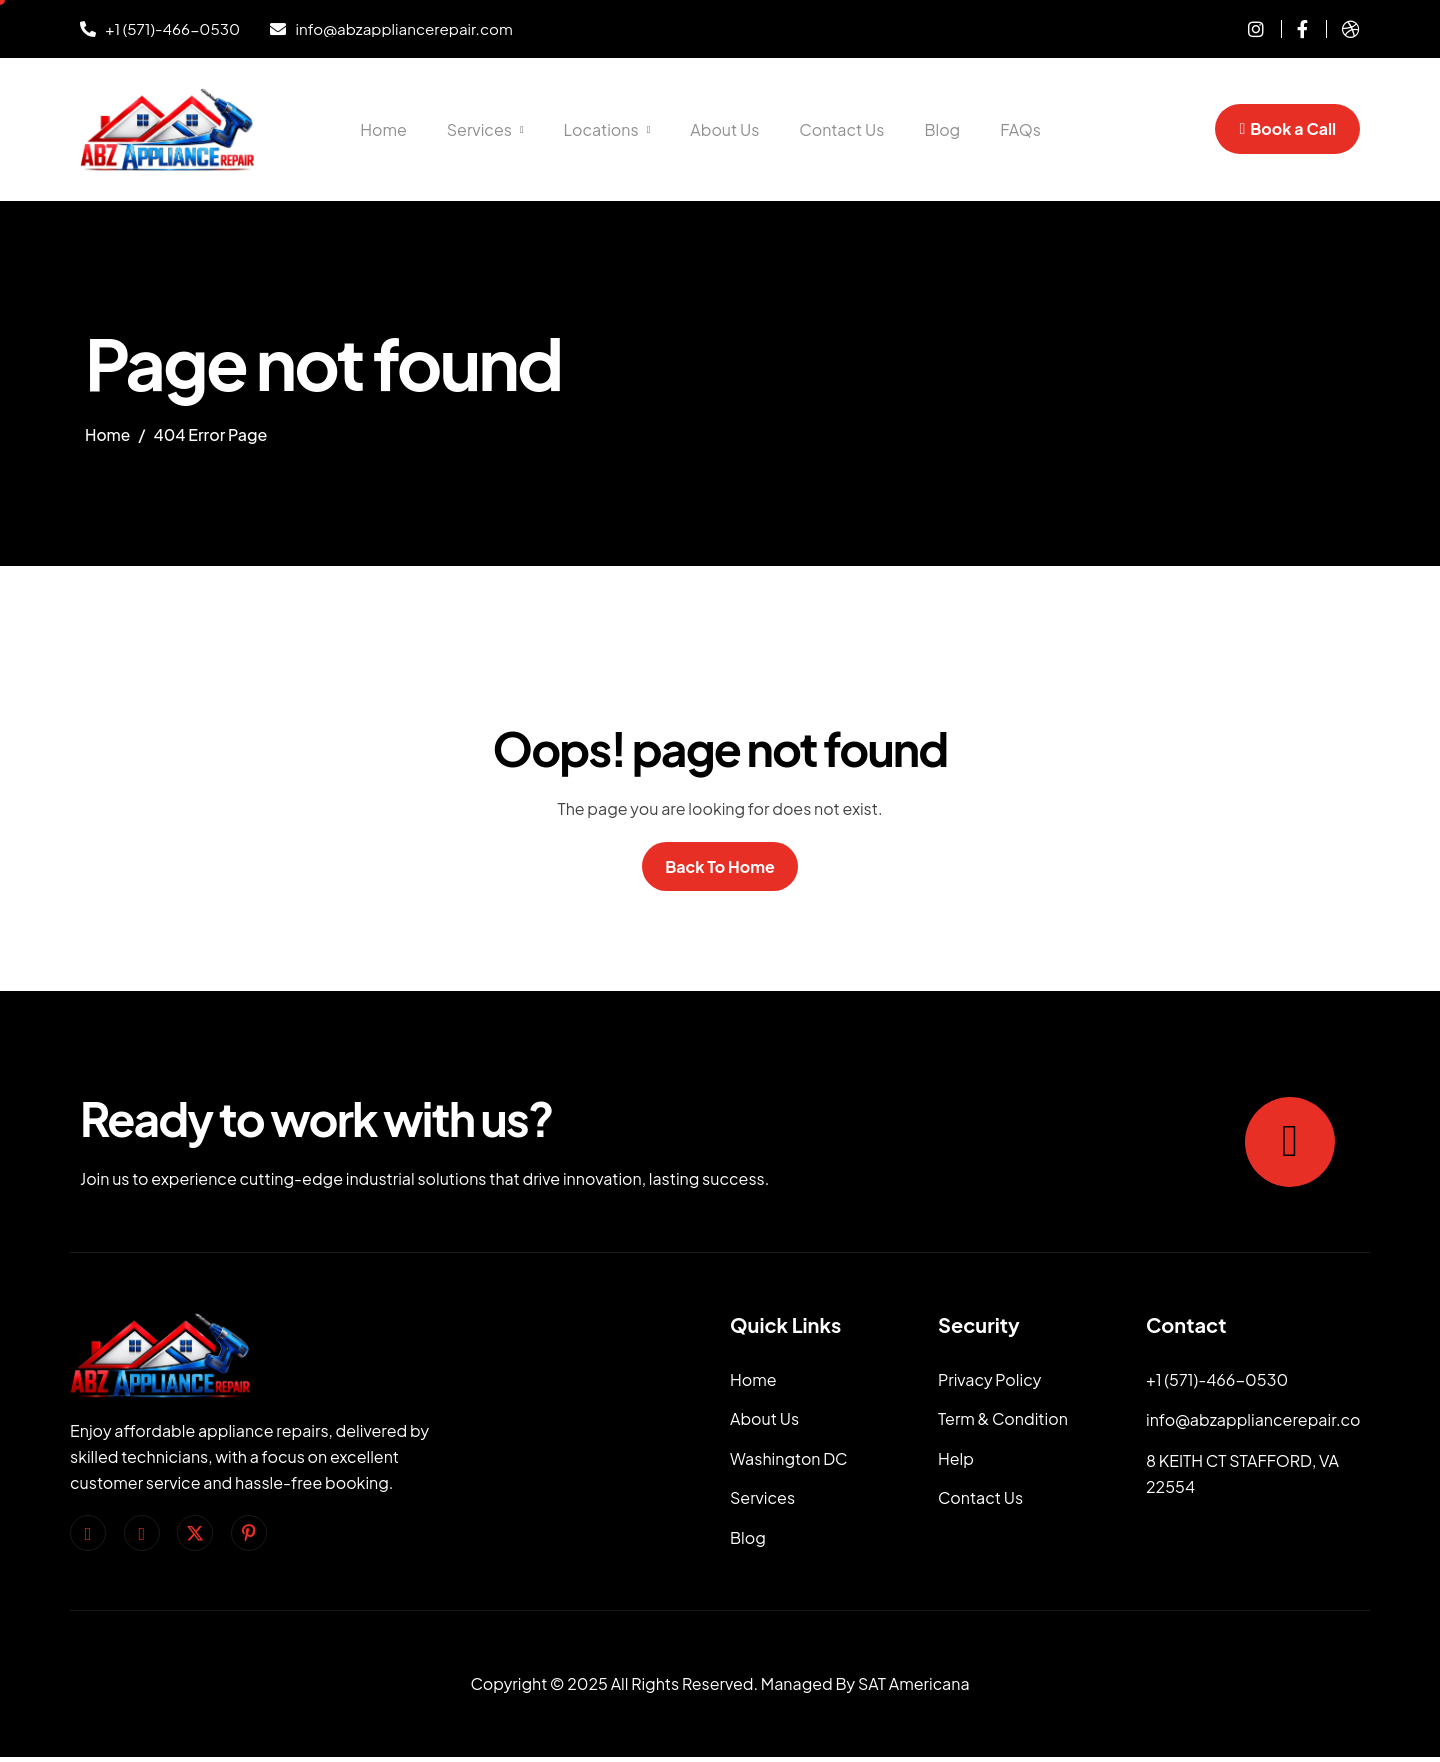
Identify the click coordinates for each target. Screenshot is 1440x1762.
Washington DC (789, 1461)
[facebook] (88, 1534)
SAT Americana (914, 1689)
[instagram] (1248, 29)
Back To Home (720, 866)
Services (485, 129)
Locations (607, 129)
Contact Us (841, 129)
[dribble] (1343, 29)
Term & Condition (1003, 1420)
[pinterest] (249, 1534)
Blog (942, 129)
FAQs (1020, 129)
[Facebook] (1294, 29)
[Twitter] (195, 1534)
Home (383, 129)
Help (956, 1461)
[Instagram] (142, 1534)
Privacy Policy (989, 1380)
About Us (724, 129)
